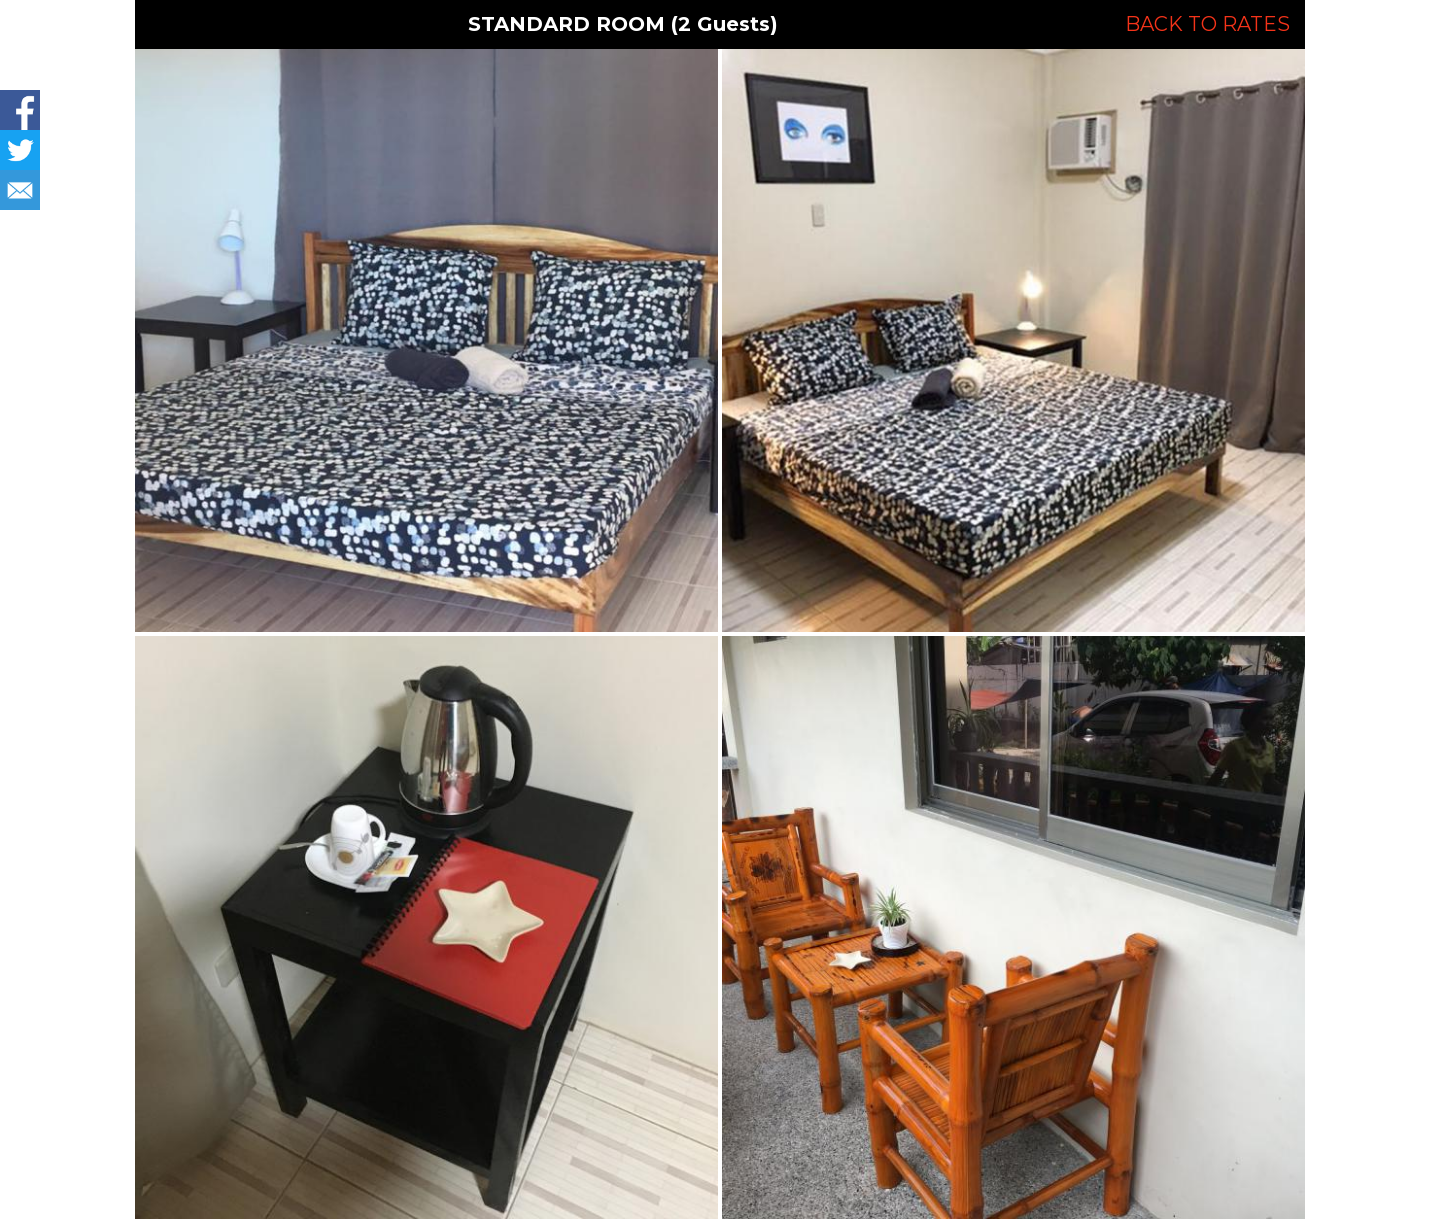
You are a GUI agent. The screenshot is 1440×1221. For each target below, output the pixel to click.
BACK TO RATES (1207, 24)
